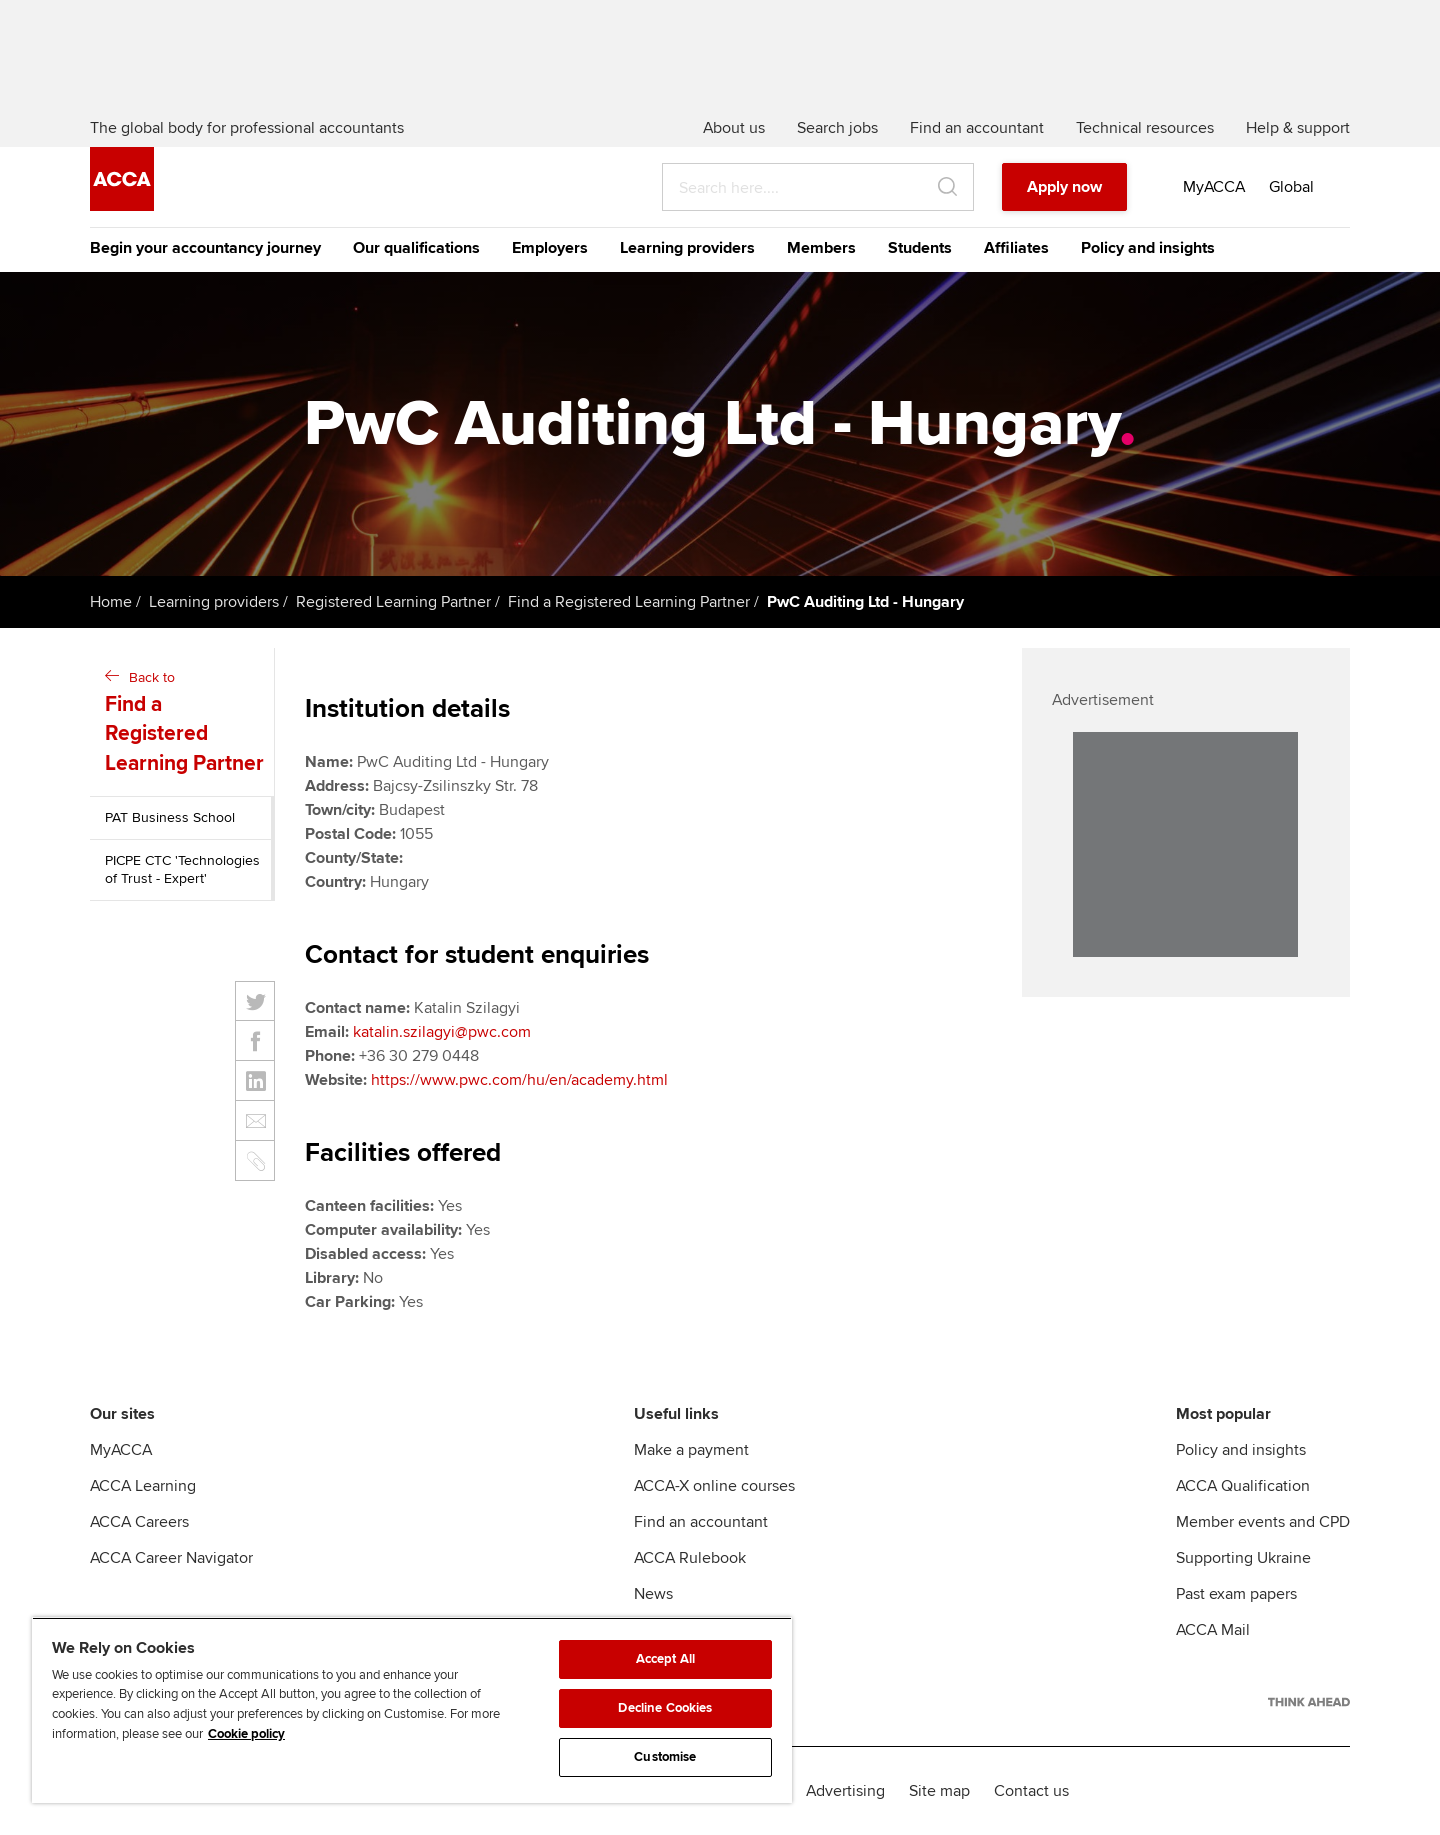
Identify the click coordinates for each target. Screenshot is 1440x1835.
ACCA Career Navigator (171, 1558)
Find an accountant (701, 1522)
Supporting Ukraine (1243, 1558)
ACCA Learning (143, 1486)
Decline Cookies (665, 1708)
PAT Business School (170, 817)
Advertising (845, 1791)
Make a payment (691, 1450)
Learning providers (687, 248)
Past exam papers (1236, 1594)
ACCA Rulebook (690, 1558)
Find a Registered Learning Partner (629, 602)
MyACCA (121, 1450)
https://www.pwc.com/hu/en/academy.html (519, 1080)
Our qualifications (416, 248)
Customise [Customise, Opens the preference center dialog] (665, 1757)
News (653, 1594)
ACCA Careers (139, 1522)
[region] (412, 1710)
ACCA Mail (1213, 1630)
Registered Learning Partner (393, 602)
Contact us (1031, 1791)
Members (821, 248)
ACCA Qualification (1243, 1486)
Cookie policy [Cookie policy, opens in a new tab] (246, 1734)
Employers (550, 248)
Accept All (665, 1659)
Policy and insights (1148, 248)
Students (920, 248)
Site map (939, 1791)
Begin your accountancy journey (205, 248)
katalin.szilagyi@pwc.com (442, 1032)
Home (111, 602)
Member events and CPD (1263, 1522)
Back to (184, 723)
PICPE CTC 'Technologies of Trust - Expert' (182, 869)
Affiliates (1016, 248)
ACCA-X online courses (714, 1486)
